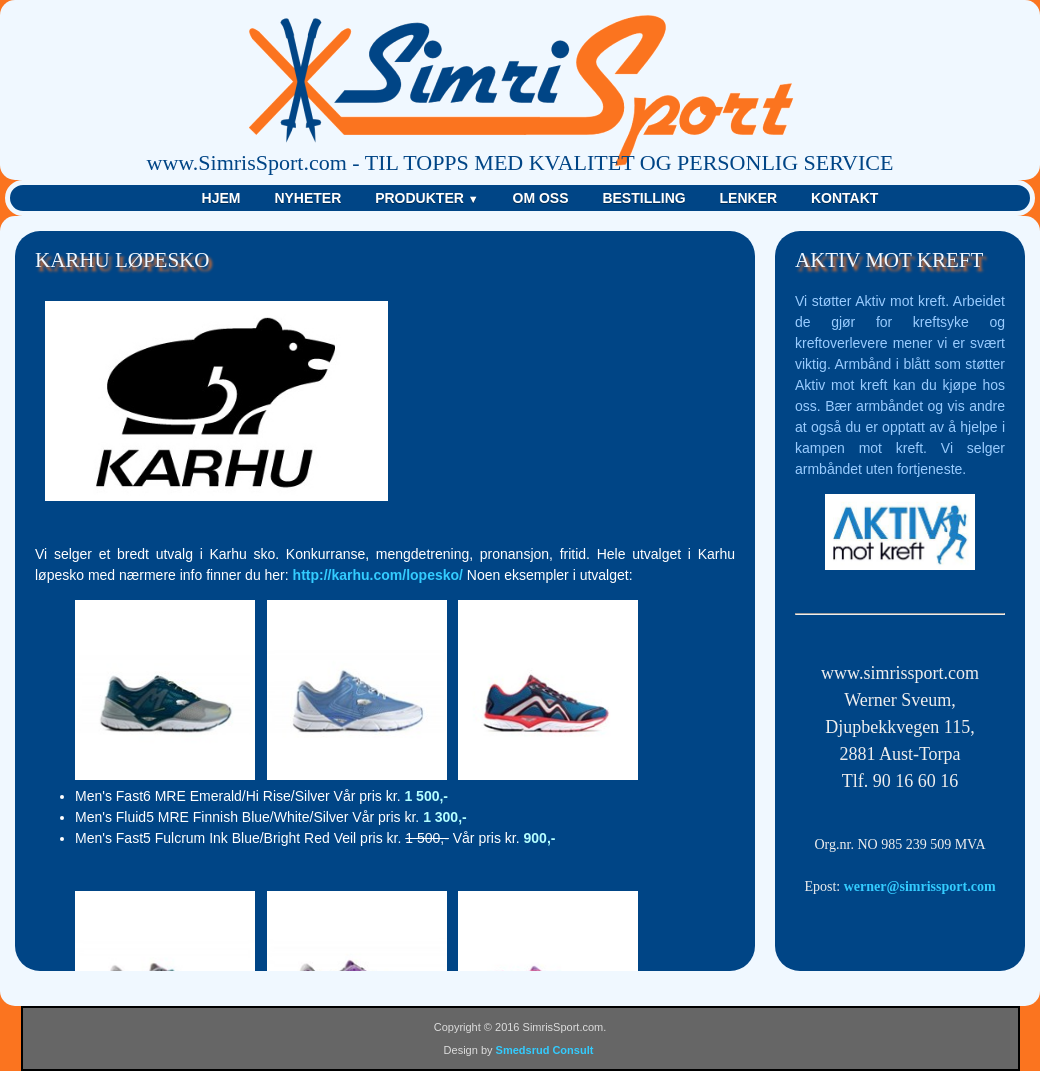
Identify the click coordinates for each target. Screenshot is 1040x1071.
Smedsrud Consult (545, 1050)
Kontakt (844, 198)
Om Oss (541, 198)
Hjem (221, 198)
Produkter (426, 198)
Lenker (749, 198)
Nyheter (307, 198)
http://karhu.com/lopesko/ (378, 575)
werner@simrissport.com (920, 886)
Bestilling (643, 198)
